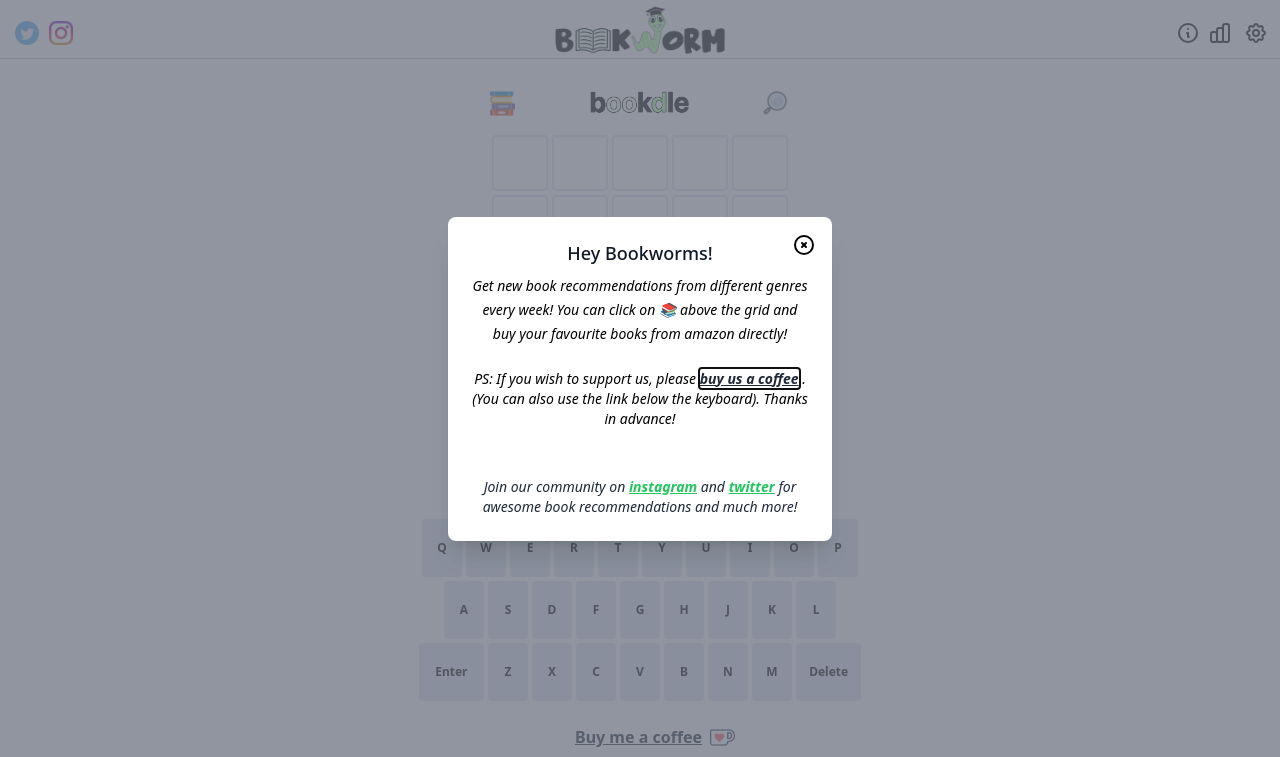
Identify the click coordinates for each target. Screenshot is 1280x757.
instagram (663, 486)
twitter (752, 486)
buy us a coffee (749, 378)
